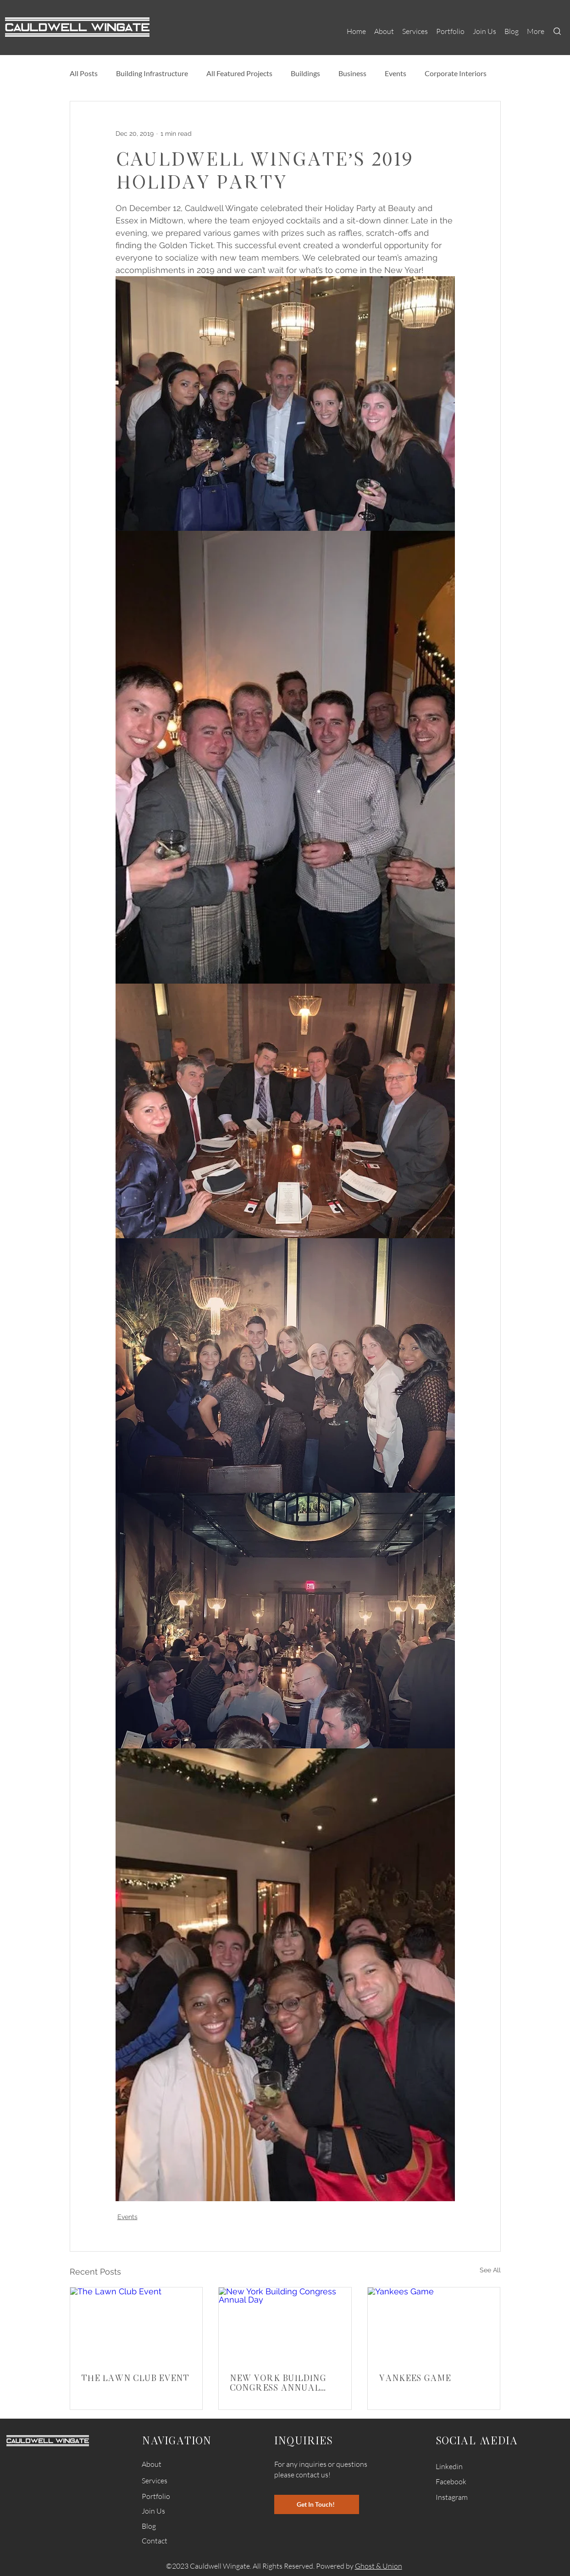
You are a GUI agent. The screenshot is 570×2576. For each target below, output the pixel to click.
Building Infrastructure (152, 73)
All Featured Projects (239, 73)
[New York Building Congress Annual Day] (285, 2324)
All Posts (84, 73)
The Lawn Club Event (135, 2377)
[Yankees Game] (434, 2324)
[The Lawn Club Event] (136, 2324)
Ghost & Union (378, 2565)
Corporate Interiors (456, 73)
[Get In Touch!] (316, 2504)
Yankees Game (415, 2377)
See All (490, 2270)
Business (352, 73)
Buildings (305, 73)
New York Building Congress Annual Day (278, 2382)
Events (395, 73)
